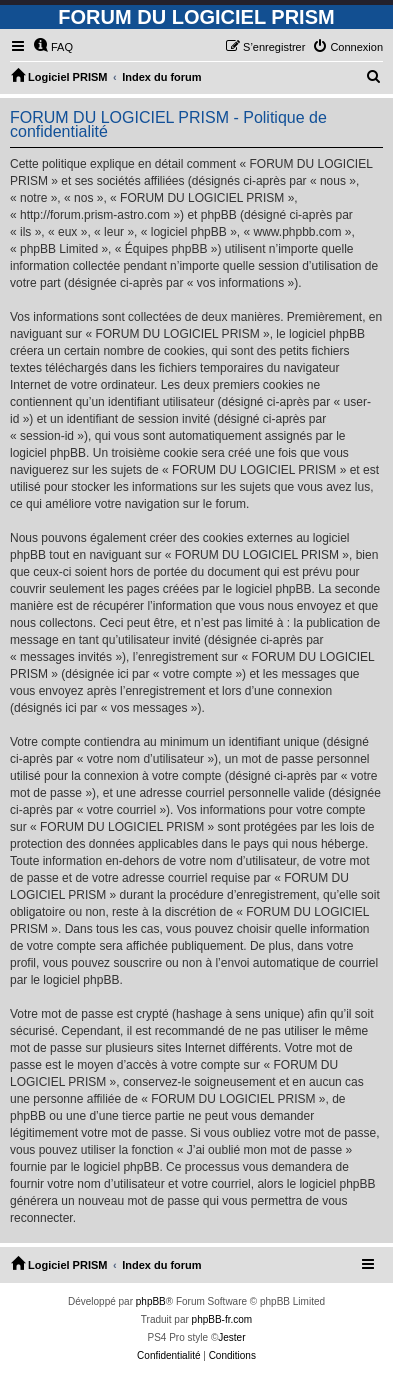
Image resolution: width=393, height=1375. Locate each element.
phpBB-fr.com (222, 1319)
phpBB (151, 1301)
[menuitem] (53, 47)
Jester (231, 1337)
